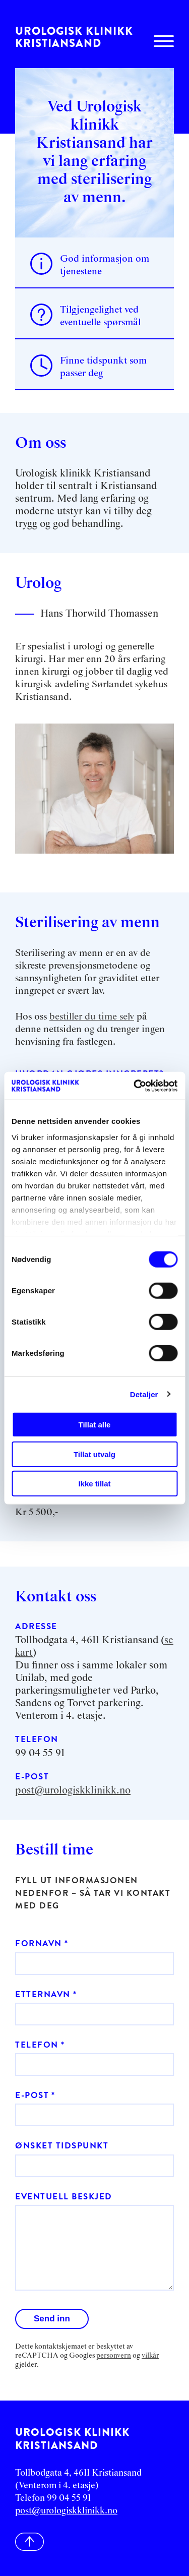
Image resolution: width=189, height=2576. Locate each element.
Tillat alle (95, 1424)
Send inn (52, 2318)
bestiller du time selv (91, 1017)
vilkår (150, 2356)
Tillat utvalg (94, 1454)
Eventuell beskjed (63, 2196)
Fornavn (38, 1943)
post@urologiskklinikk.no (73, 1790)
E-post (32, 2095)
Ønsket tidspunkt (61, 2145)
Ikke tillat (94, 1483)
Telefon (36, 2045)
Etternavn (43, 1994)
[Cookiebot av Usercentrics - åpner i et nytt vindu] (134, 1085)
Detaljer (144, 1394)
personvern (113, 2356)
